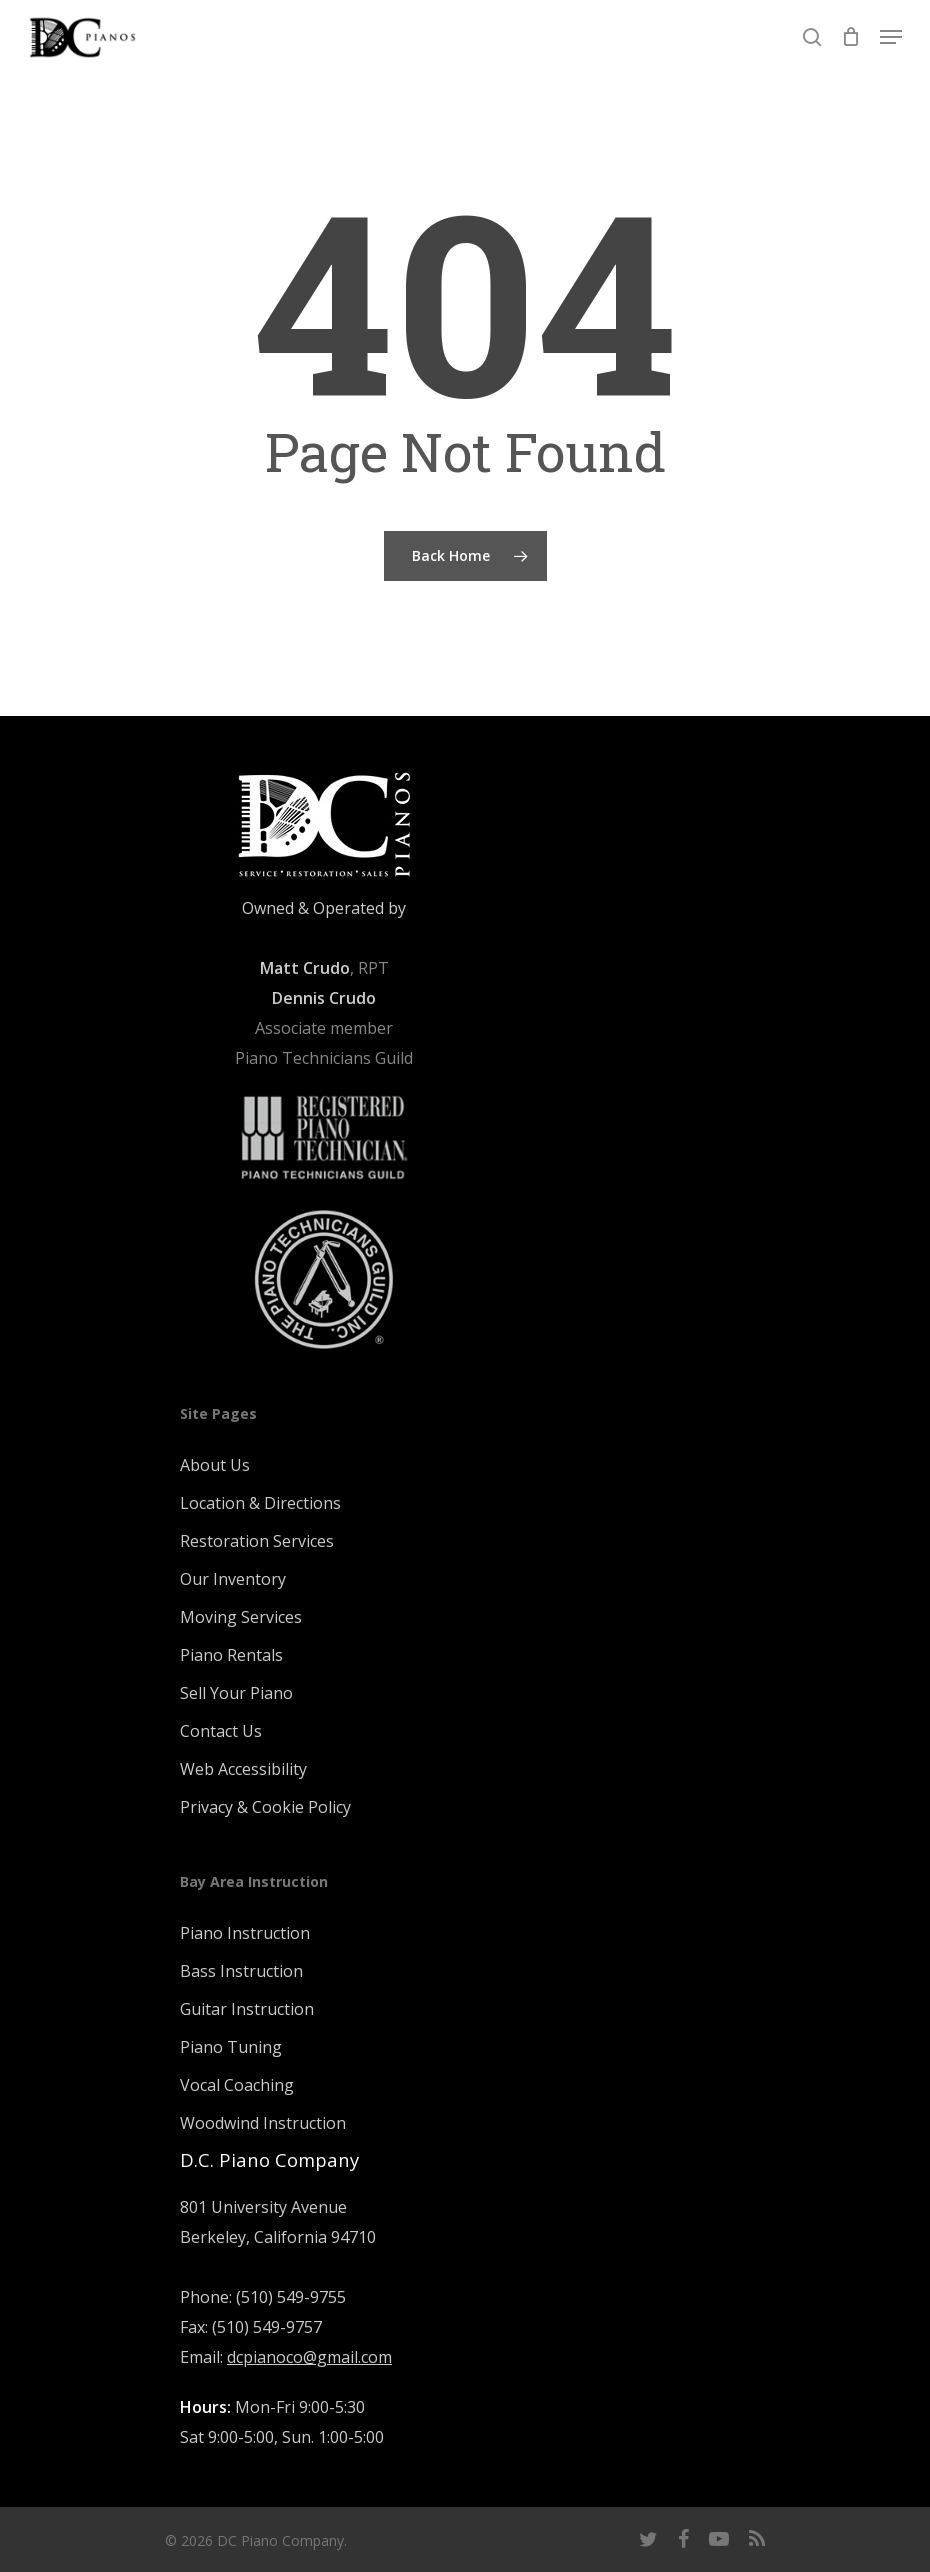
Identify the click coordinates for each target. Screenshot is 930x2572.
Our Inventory (233, 1579)
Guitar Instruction (247, 2009)
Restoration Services (257, 1541)
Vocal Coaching (237, 2085)
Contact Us (221, 1731)
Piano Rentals (231, 1655)
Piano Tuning (231, 2047)
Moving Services (241, 1617)
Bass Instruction (241, 1971)
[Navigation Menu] (891, 37)
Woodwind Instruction (263, 2123)
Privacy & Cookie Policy (265, 1807)
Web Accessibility (243, 1769)
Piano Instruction (245, 1933)
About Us (215, 1465)
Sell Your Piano (236, 1693)
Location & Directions (260, 1503)
